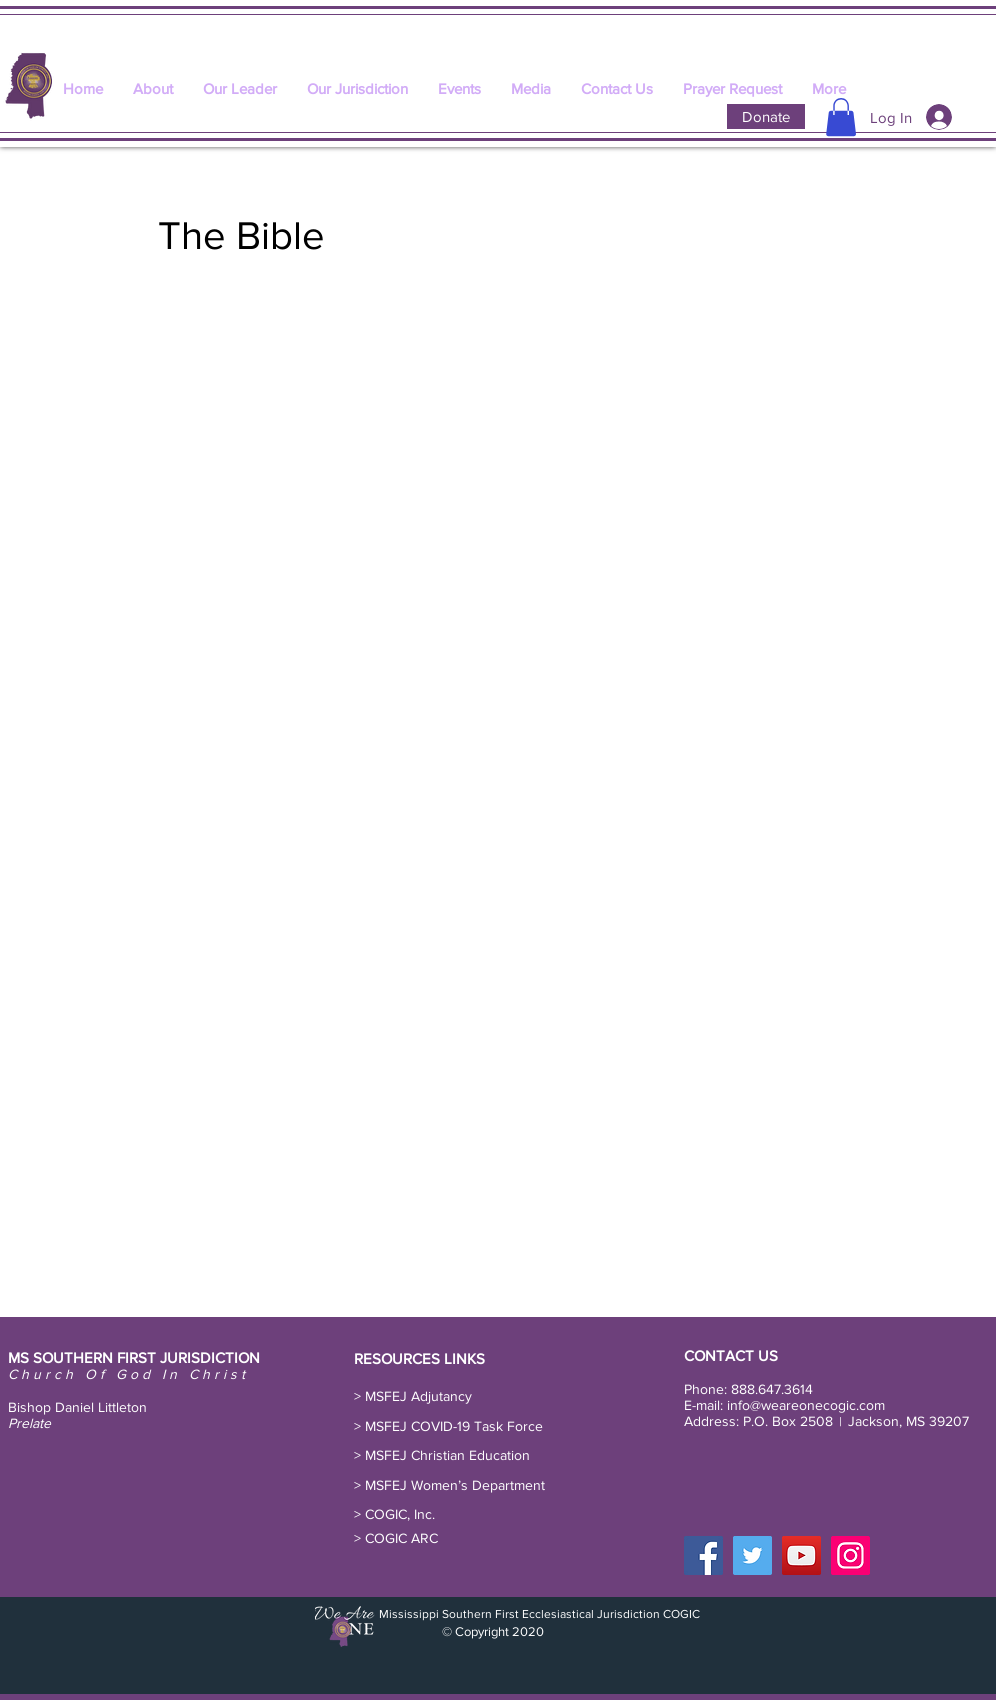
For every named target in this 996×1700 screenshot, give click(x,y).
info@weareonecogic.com (806, 1405)
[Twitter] (752, 1555)
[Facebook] (703, 1555)
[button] (841, 117)
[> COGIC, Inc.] (398, 1514)
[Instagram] (850, 1555)
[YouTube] (801, 1555)
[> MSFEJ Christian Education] (446, 1456)
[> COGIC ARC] (399, 1538)
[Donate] (766, 116)
